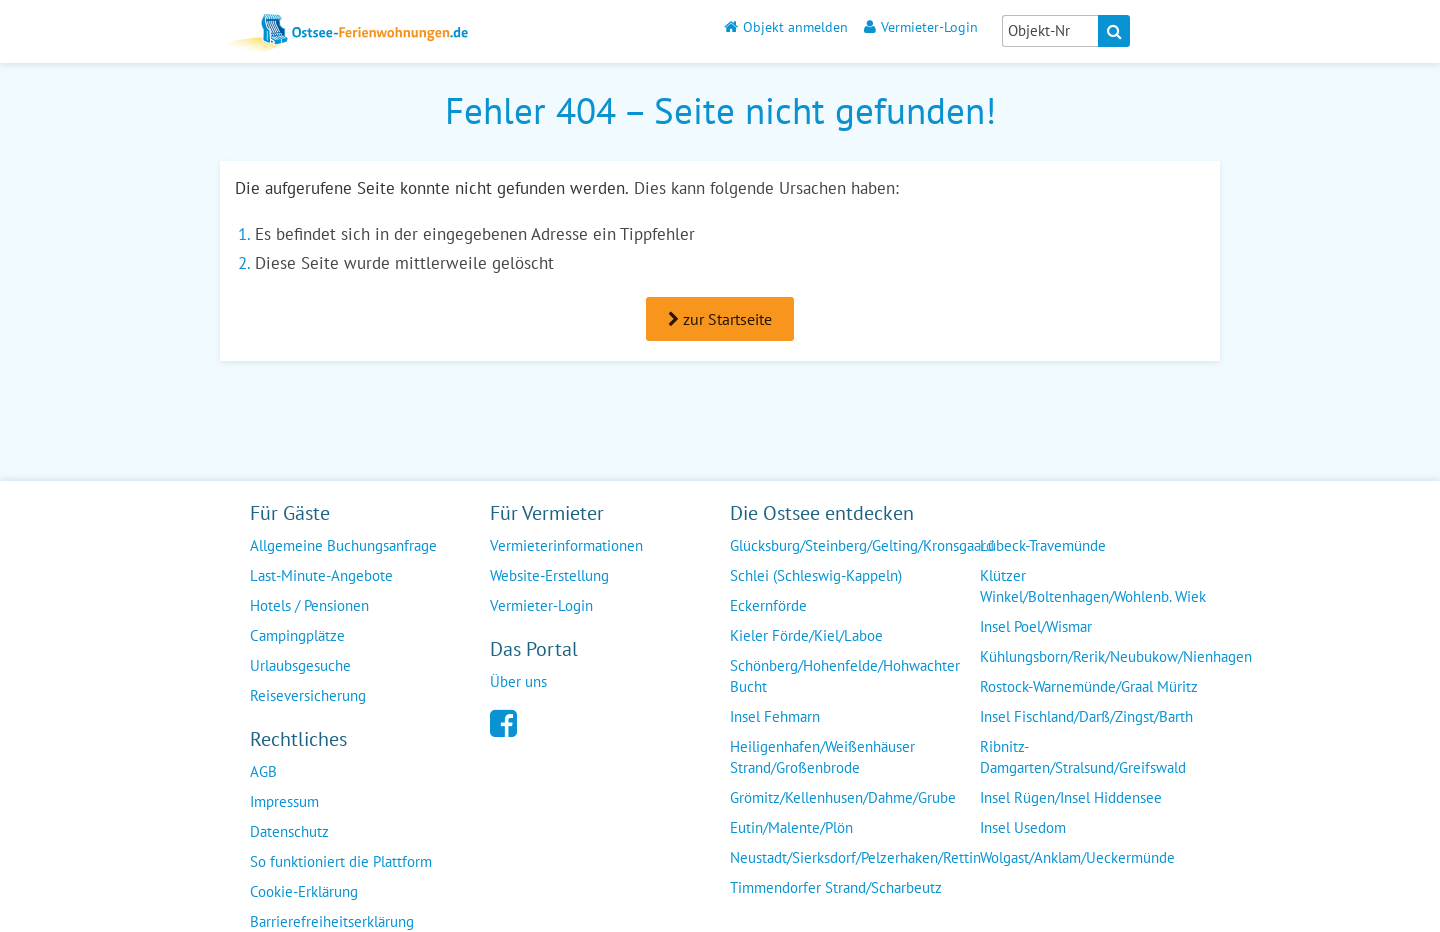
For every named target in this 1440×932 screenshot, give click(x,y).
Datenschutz (289, 831)
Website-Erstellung (549, 575)
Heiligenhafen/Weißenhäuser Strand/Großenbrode (822, 757)
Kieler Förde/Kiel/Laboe (806, 635)
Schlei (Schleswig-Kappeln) (816, 575)
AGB (263, 771)
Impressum (284, 801)
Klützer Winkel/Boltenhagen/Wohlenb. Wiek (1093, 586)
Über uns (518, 681)
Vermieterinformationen (566, 545)
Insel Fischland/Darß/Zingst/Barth (1086, 716)
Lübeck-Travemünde (1043, 545)
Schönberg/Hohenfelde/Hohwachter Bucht (845, 676)
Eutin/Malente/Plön (791, 827)
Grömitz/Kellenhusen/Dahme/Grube (843, 797)
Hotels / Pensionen (309, 605)
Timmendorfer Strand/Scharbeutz (836, 887)
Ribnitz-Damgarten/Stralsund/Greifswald (1083, 757)
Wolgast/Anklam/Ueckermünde (1077, 857)
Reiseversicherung (308, 695)
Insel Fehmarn (775, 716)
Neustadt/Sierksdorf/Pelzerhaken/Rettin (855, 857)
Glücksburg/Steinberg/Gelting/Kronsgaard (862, 545)
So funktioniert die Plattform (341, 861)
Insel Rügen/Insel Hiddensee (1071, 797)
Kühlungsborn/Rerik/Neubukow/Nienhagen (1116, 656)
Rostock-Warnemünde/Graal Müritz (1089, 686)
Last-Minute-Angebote (321, 575)
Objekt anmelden (786, 26)
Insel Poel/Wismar (1036, 626)
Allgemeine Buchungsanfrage (343, 545)
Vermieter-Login (921, 26)
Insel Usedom (1023, 827)
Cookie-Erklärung (304, 891)
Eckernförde (768, 605)
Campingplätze (297, 635)
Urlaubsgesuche (300, 665)
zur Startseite (720, 319)
